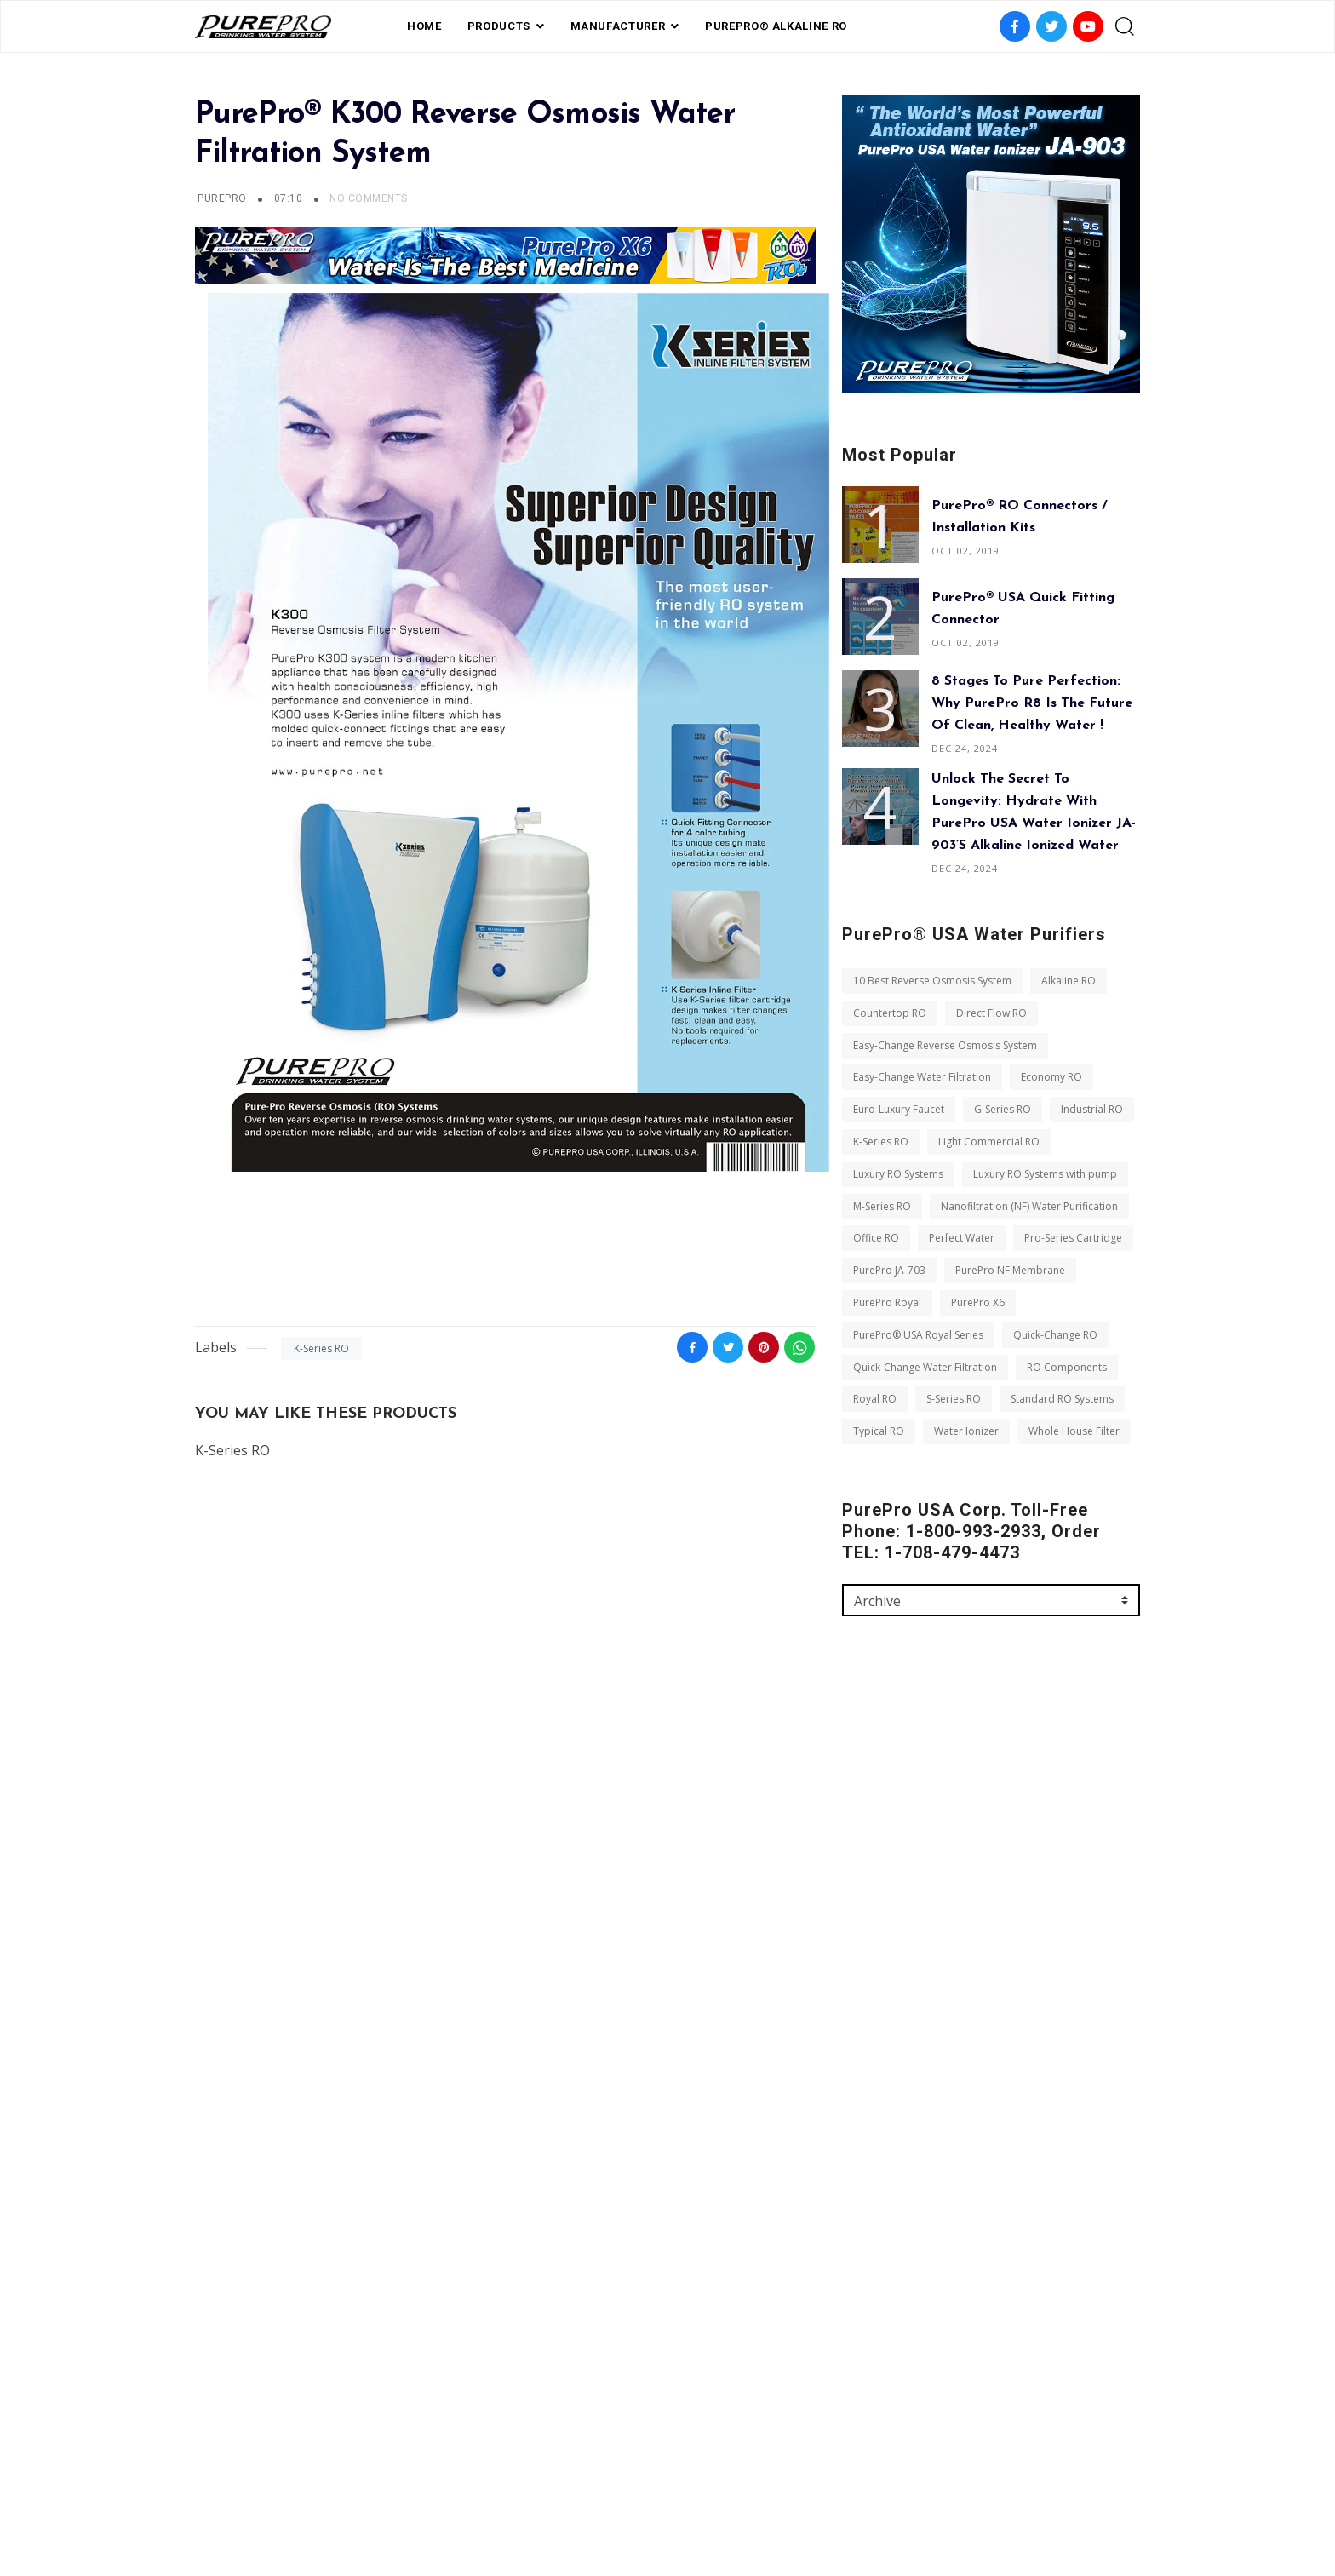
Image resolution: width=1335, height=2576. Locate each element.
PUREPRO (222, 198)
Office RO (876, 1238)
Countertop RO (889, 1013)
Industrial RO (1092, 1109)
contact (735, 2485)
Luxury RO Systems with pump (1045, 1174)
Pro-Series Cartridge (1073, 1238)
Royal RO (875, 1398)
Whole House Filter (1074, 1431)
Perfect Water (961, 1238)
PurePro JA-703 (889, 1270)
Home (424, 26)
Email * (860, 1857)
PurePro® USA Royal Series (918, 1335)
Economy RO (1051, 1077)
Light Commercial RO (989, 1141)
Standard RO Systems (1062, 1398)
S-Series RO (953, 1398)
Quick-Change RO (1055, 1335)
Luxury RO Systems (898, 1174)
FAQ (585, 2485)
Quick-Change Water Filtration (925, 1367)
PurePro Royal (887, 1302)
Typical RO (878, 1431)
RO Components (1067, 1367)
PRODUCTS (498, 26)
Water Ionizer (966, 1431)
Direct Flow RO (991, 1013)
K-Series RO (321, 1348)
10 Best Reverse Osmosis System (932, 980)
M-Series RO (882, 1206)
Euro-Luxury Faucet (898, 1109)
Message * (869, 1930)
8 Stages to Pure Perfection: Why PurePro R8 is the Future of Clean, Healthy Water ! (1031, 703)
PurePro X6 (978, 1302)
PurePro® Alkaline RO (776, 26)
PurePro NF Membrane (1010, 1270)
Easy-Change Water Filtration (922, 1077)
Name (858, 1784)
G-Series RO (1002, 1109)
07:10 (290, 198)
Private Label (652, 2485)
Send (870, 2092)
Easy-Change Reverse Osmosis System (945, 1045)
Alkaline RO (1068, 980)
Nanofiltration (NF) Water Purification (1029, 1206)
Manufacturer (618, 26)
